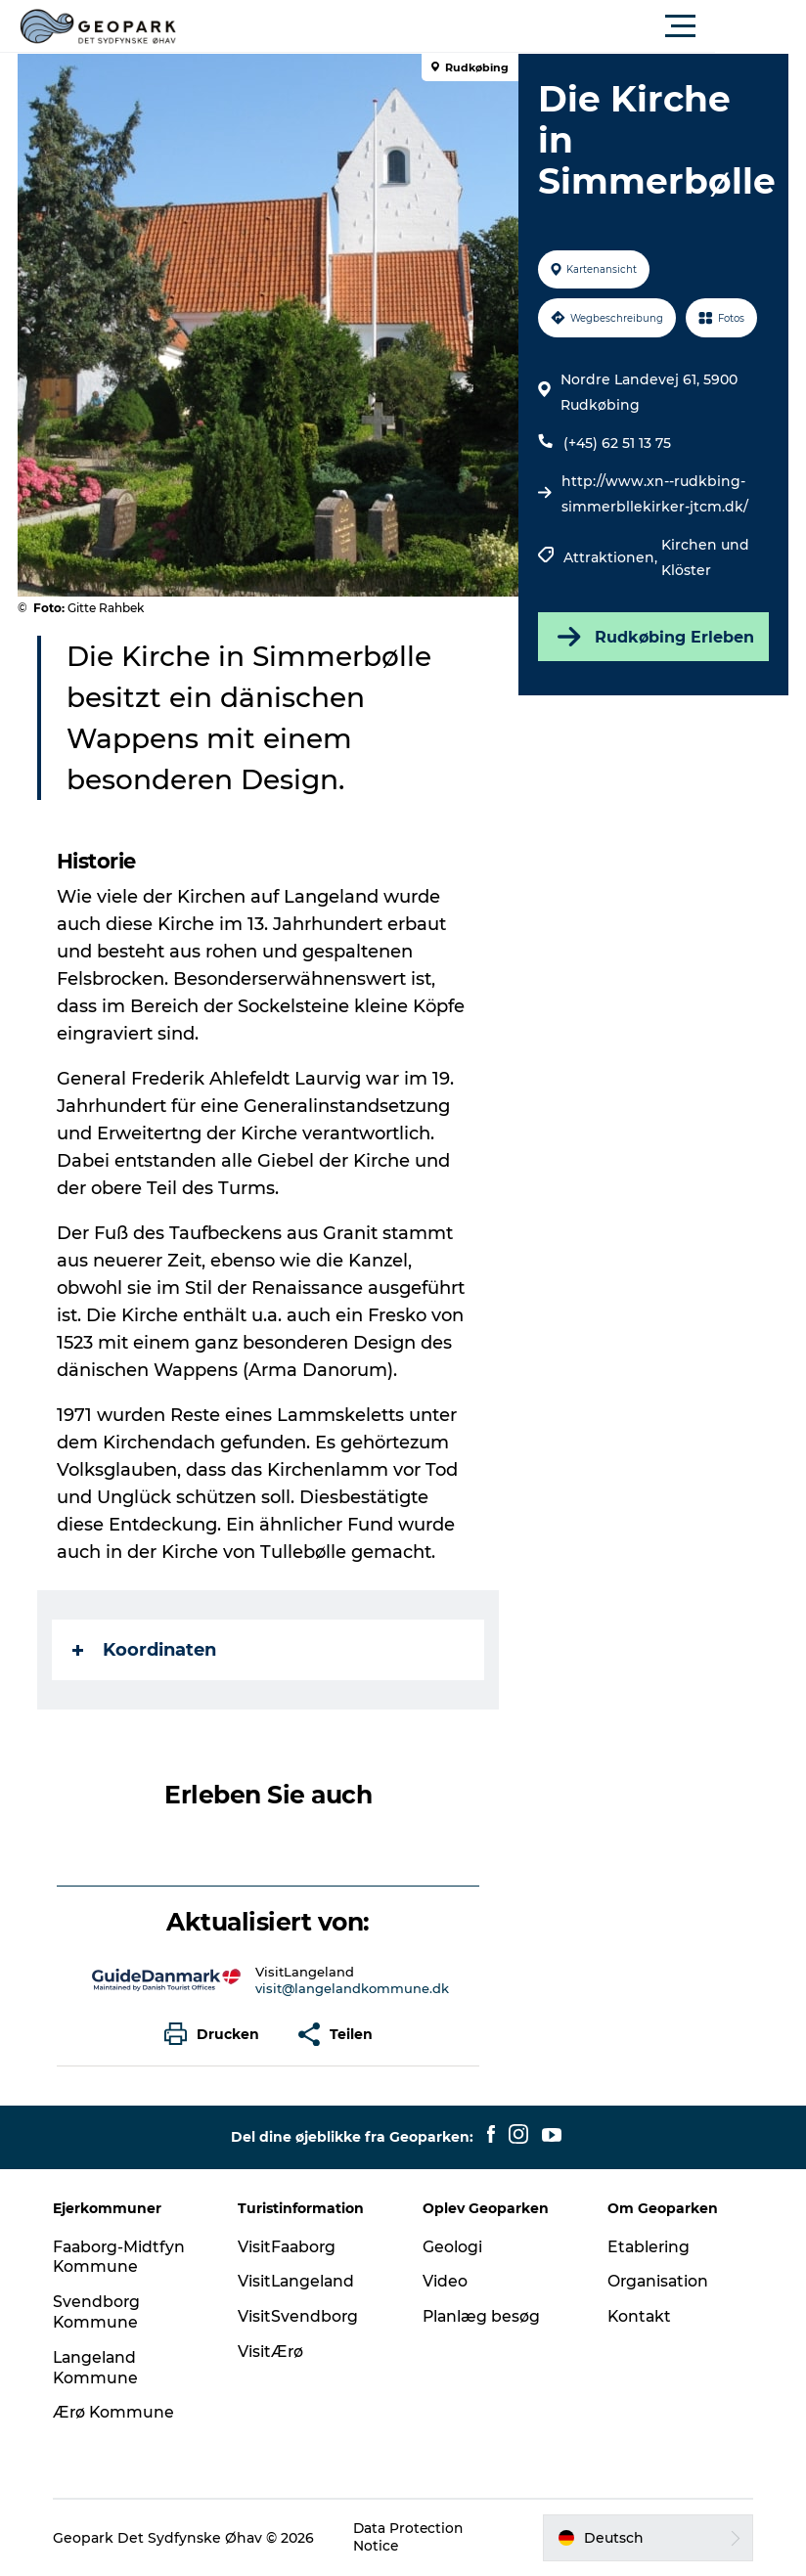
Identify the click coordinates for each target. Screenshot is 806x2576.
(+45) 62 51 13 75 (617, 443)
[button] (491, 26)
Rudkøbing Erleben (652, 636)
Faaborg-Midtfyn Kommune (124, 2257)
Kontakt (638, 2316)
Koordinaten (146, 1650)
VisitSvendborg (300, 2316)
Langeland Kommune (100, 2367)
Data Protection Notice (413, 2537)
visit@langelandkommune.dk (352, 1988)
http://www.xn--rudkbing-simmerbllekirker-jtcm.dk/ (654, 493)
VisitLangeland (299, 2281)
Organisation (657, 2281)
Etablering (647, 2247)
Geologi (452, 2247)
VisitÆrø (273, 2351)
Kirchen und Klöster (705, 557)
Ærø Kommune (118, 2412)
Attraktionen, (612, 557)
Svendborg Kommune (101, 2312)
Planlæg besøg (482, 2316)
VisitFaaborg (290, 2247)
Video (445, 2281)
